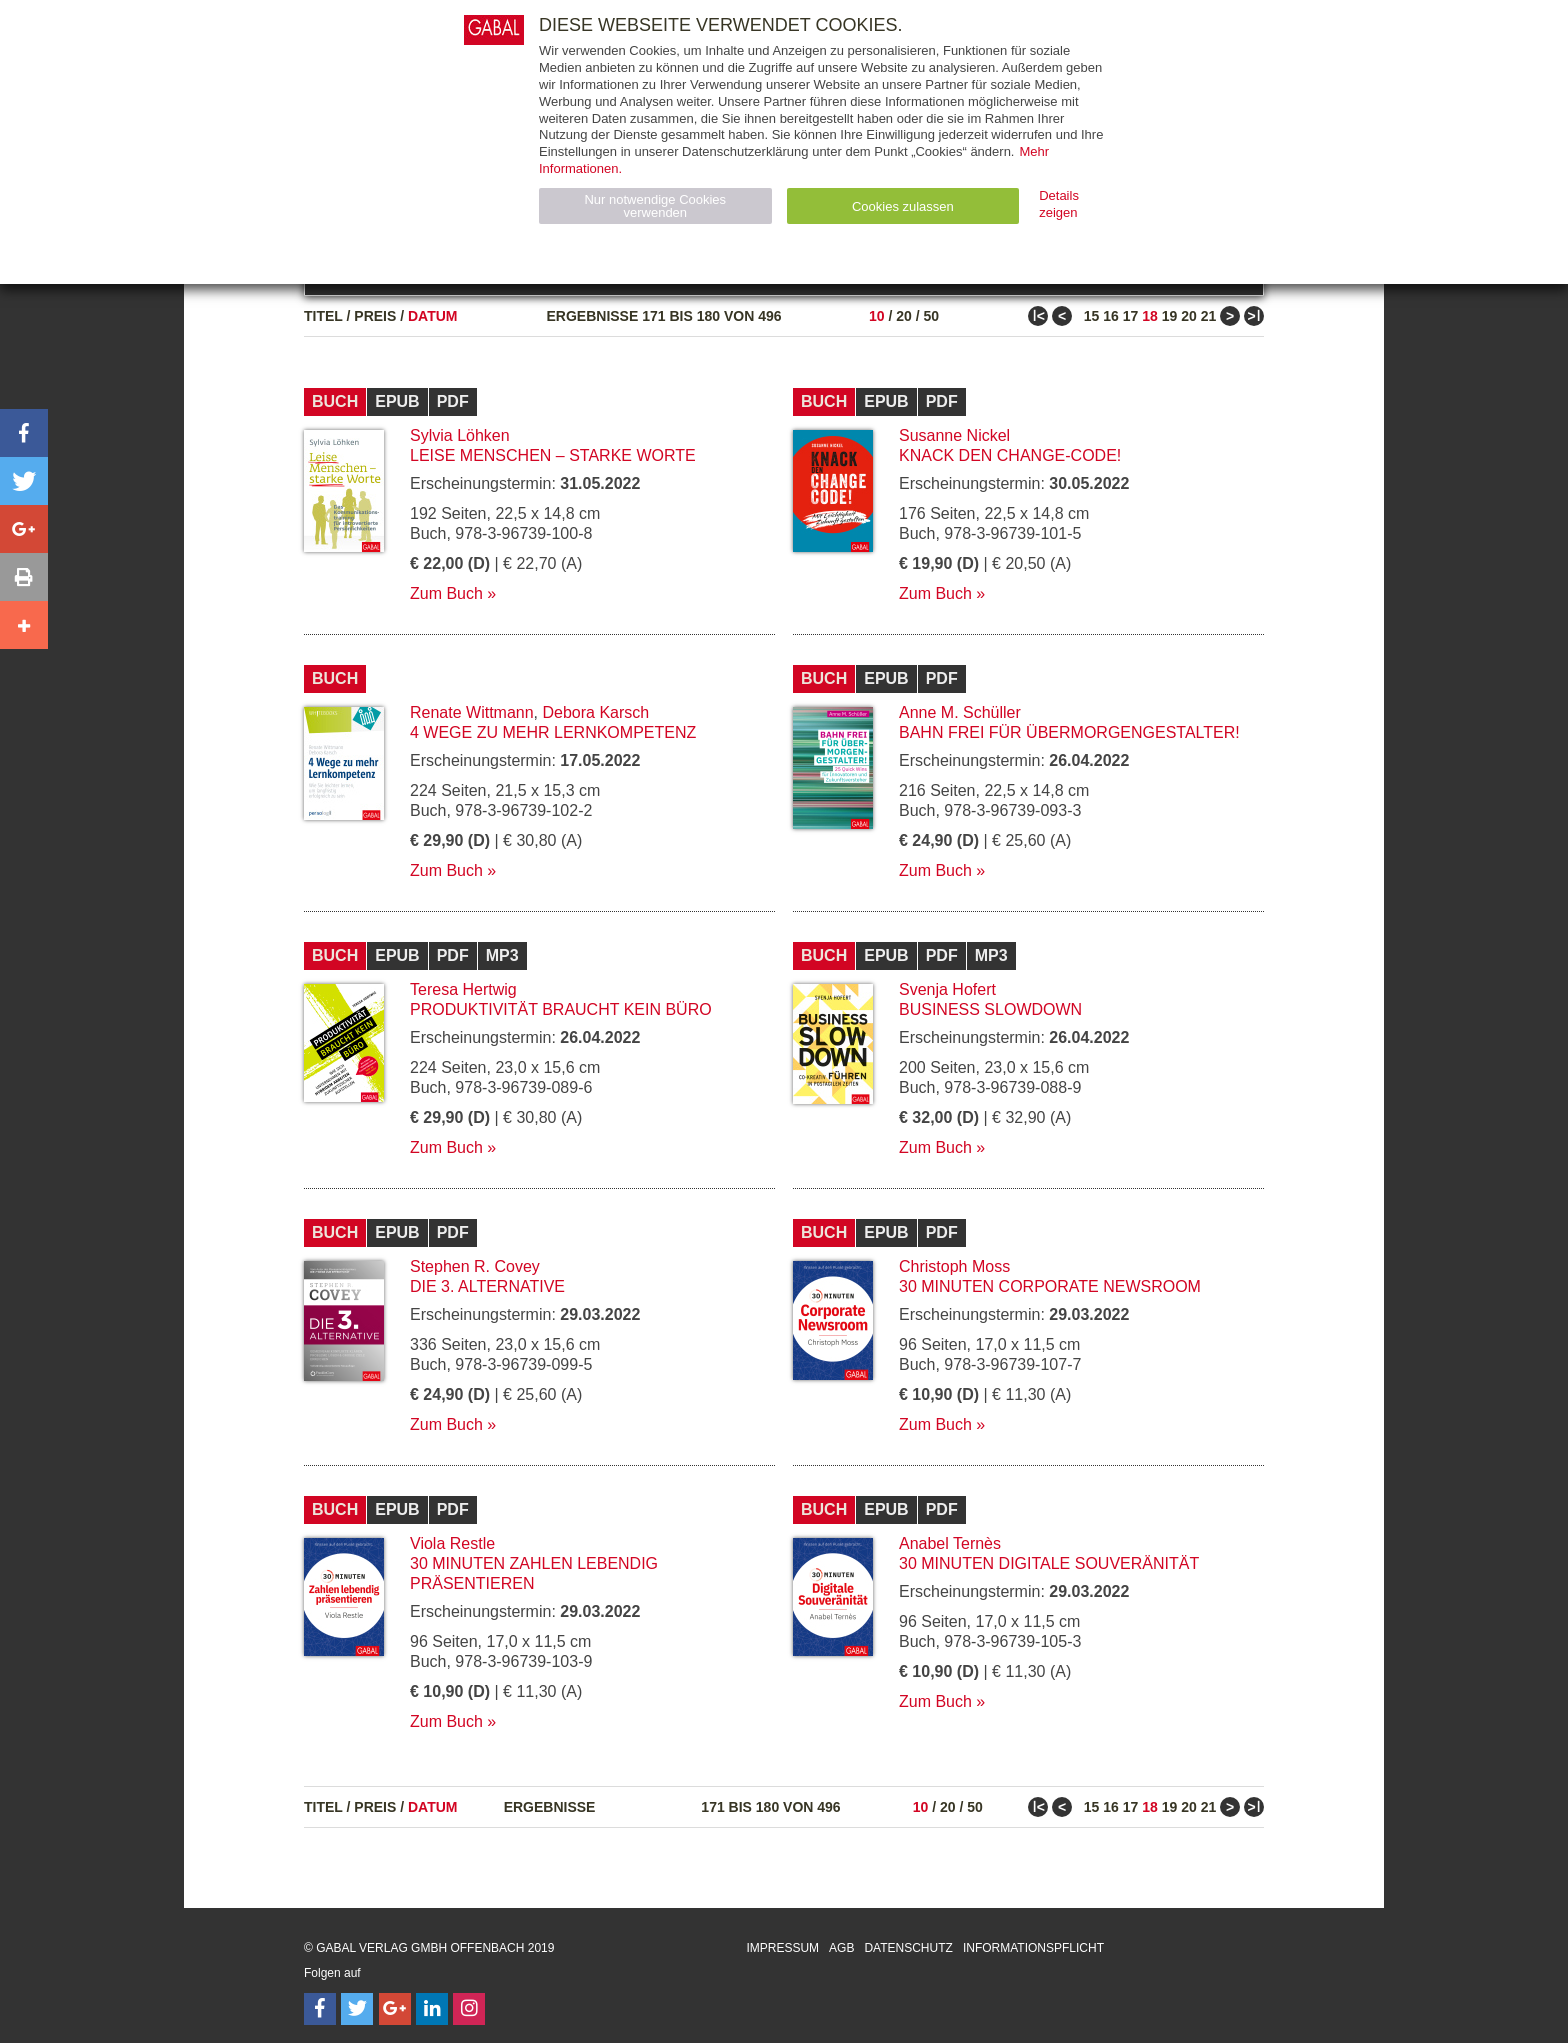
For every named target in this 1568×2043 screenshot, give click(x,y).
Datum (433, 316)
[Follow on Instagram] (469, 2009)
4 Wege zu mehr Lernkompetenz (553, 732)
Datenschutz (908, 1948)
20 (904, 316)
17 (1131, 316)
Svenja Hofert (947, 989)
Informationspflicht (1033, 1948)
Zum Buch (446, 593)
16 (1111, 316)
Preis (375, 316)
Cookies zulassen (903, 206)
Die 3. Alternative (487, 1286)
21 (1209, 316)
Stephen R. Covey (475, 1266)
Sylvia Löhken (460, 435)
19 (1170, 316)
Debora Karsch (596, 712)
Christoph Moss (954, 1266)
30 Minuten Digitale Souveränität (1049, 1563)
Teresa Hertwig (463, 989)
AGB (841, 1948)
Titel (323, 316)
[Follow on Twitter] (357, 2009)
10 (877, 316)
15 (1092, 316)
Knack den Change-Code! (1010, 455)
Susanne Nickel (954, 435)
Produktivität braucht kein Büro (561, 1009)
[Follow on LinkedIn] (432, 2009)
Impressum (782, 1948)
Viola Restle (452, 1543)
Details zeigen (1059, 204)
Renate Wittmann (472, 712)
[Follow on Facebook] (320, 2009)
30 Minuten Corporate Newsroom (1050, 1286)
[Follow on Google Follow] (395, 2009)
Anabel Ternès (950, 1543)
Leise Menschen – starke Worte (553, 455)
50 (931, 316)
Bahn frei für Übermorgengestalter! (1069, 732)
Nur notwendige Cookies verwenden (655, 206)
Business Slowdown (990, 1009)
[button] (24, 433)
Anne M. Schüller (960, 712)
